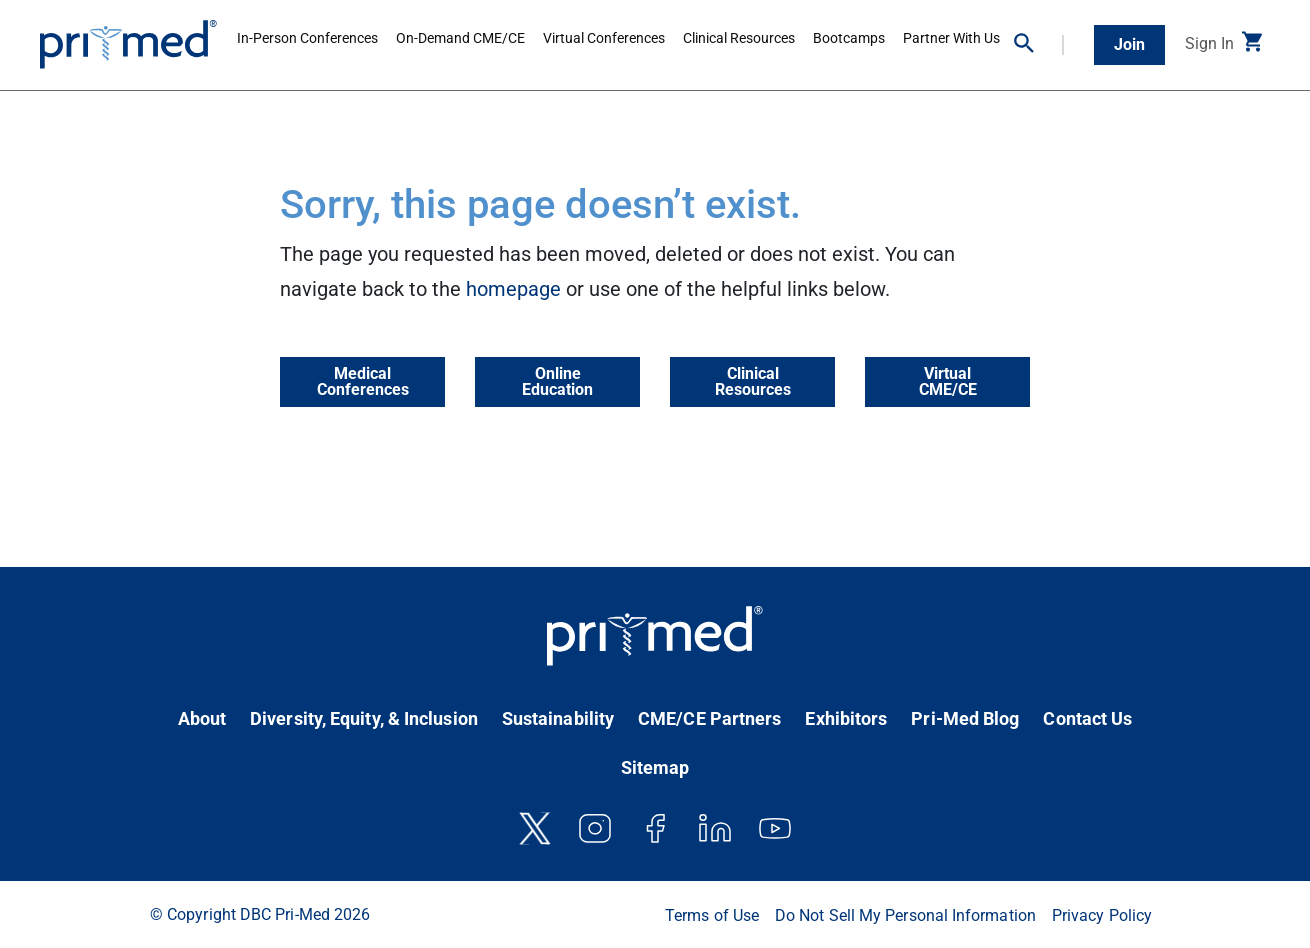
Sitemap (655, 767)
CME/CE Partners (709, 718)
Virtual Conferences (604, 38)
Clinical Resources (739, 38)
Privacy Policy (1102, 915)
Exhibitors (846, 718)
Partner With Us (951, 38)
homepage (513, 289)
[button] (1039, 45)
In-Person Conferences (307, 38)
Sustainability (558, 718)
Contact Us (1087, 718)
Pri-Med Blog (965, 718)
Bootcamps (849, 38)
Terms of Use (712, 915)
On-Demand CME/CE (460, 38)
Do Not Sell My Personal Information (905, 915)
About (202, 718)
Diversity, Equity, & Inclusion (364, 718)
